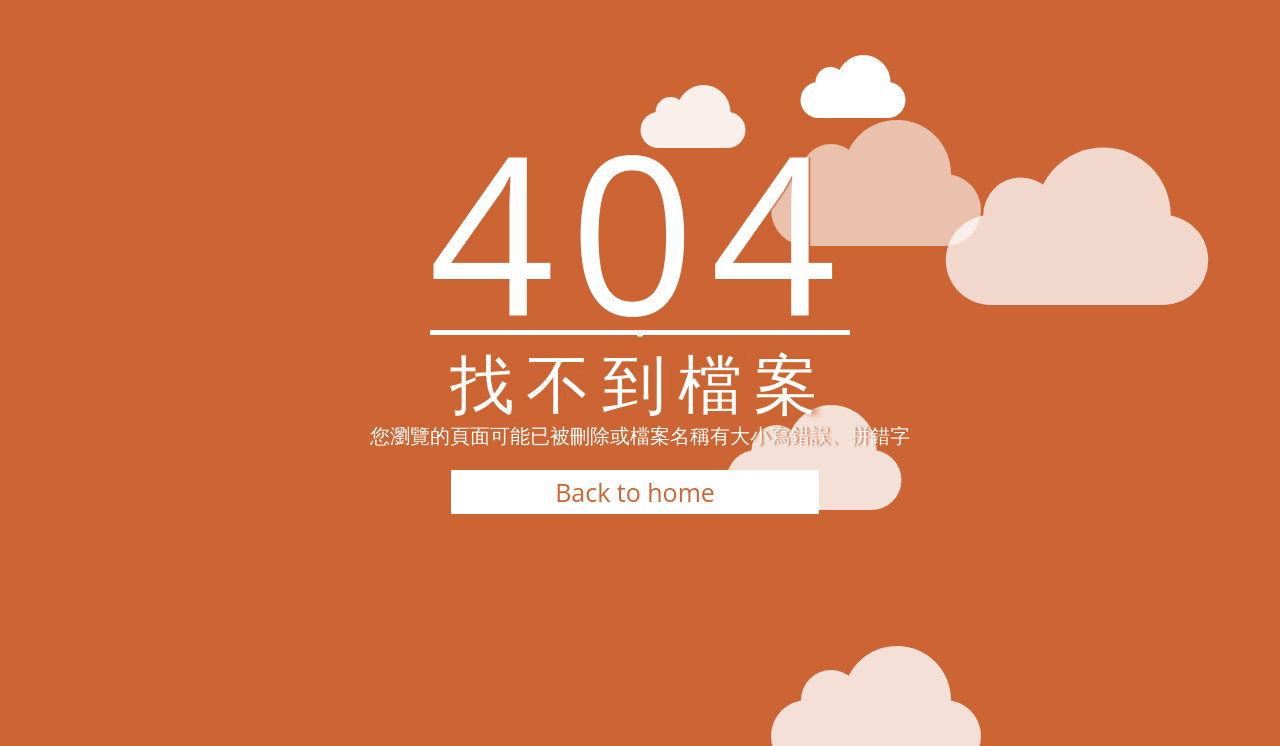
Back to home (635, 492)
